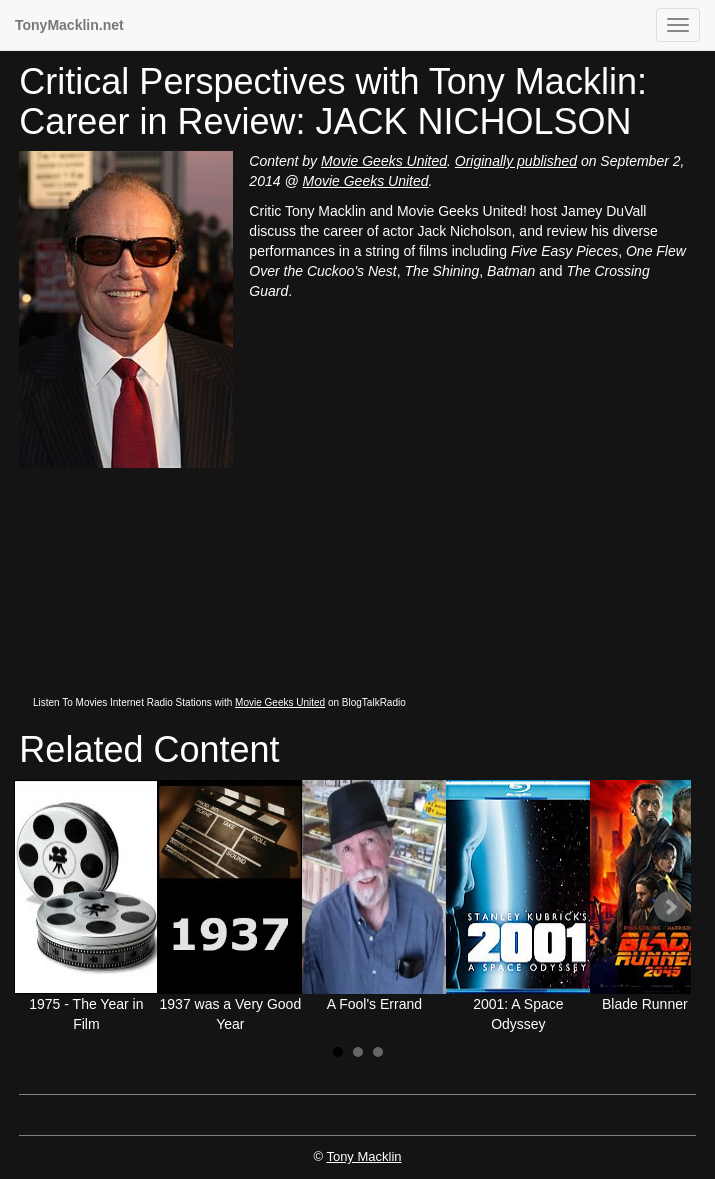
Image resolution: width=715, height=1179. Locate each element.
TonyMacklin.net (69, 25)
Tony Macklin (363, 1156)
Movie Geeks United (384, 161)
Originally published (516, 161)
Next (670, 907)
